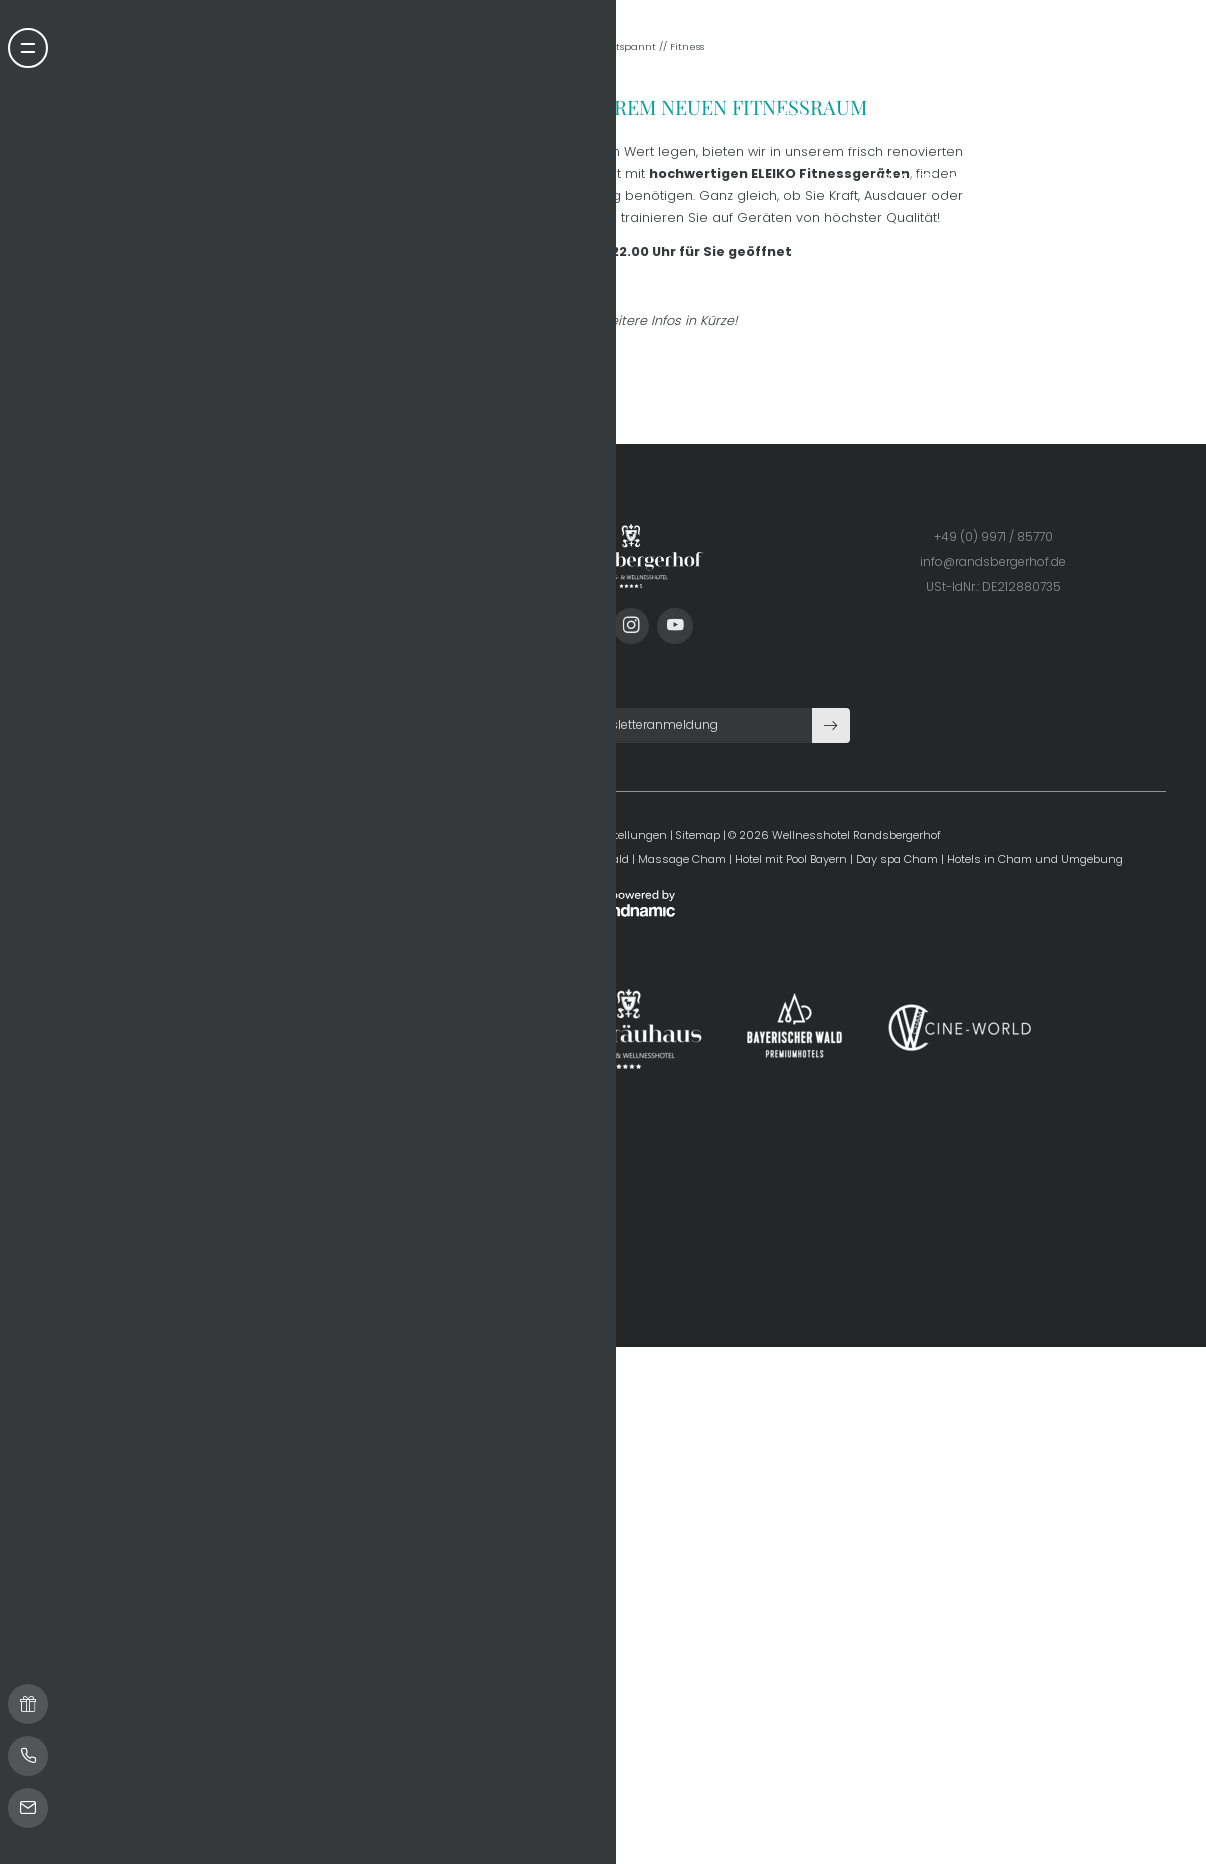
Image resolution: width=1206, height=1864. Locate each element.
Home (576, 724)
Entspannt (631, 724)
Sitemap (699, 1514)
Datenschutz (469, 1514)
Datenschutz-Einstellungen (591, 1514)
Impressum (393, 1514)
